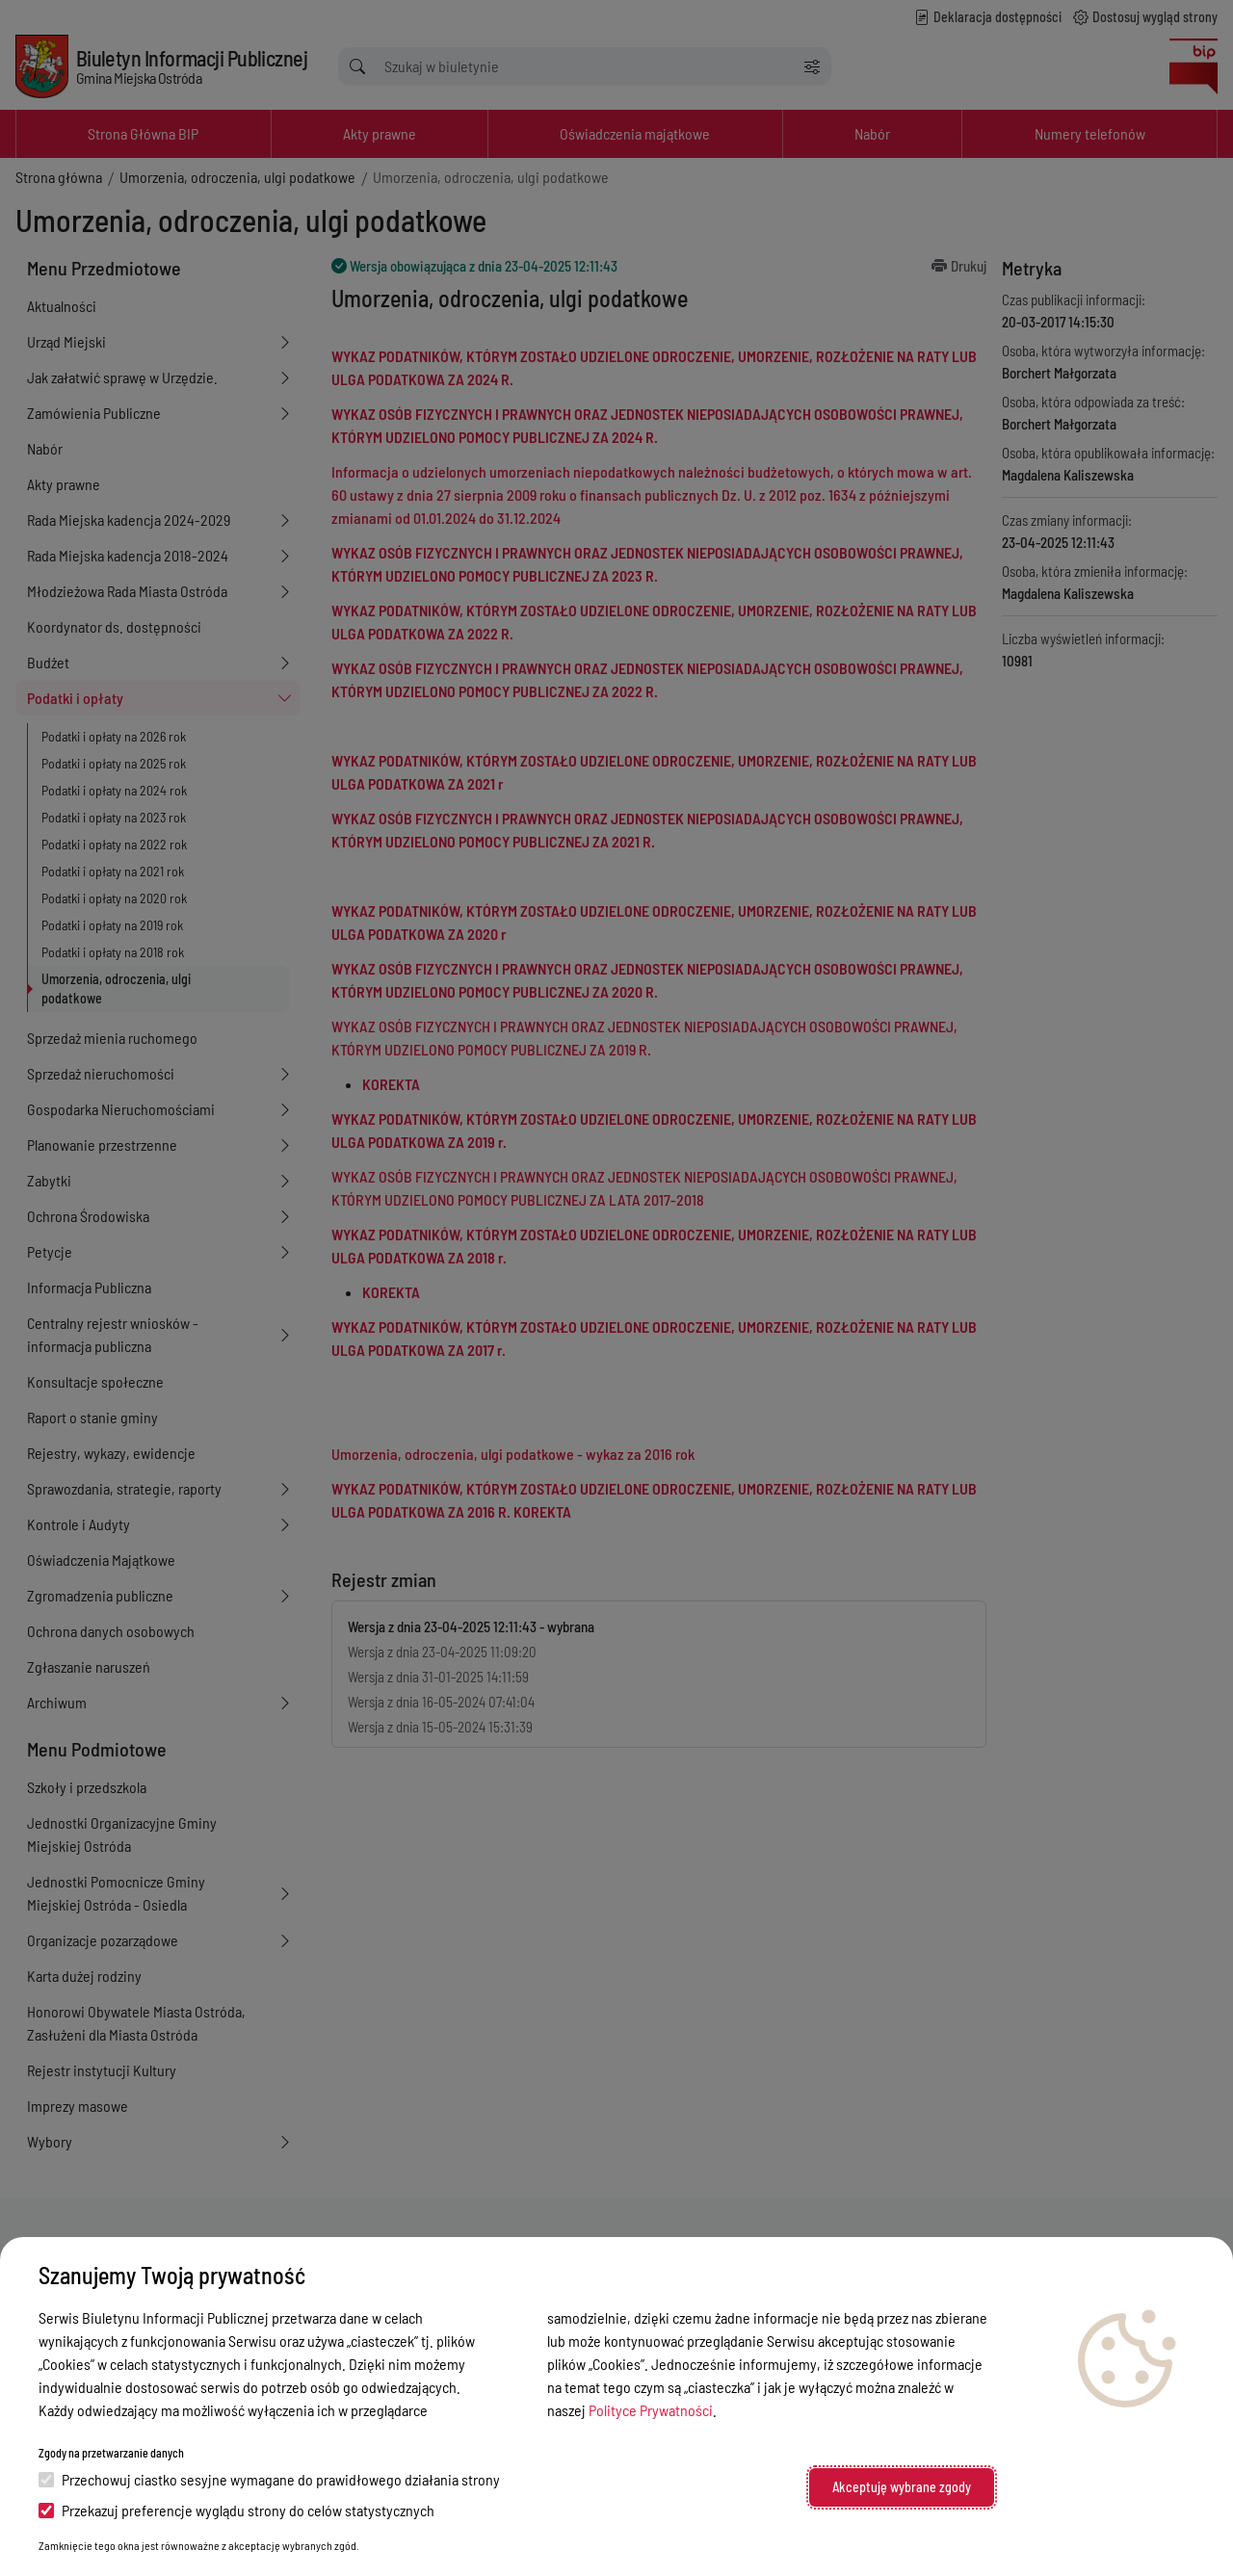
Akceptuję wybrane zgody (901, 2487)
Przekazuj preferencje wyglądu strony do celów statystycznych (236, 2510)
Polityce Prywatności (651, 2410)
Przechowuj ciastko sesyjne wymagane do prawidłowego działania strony (269, 2479)
